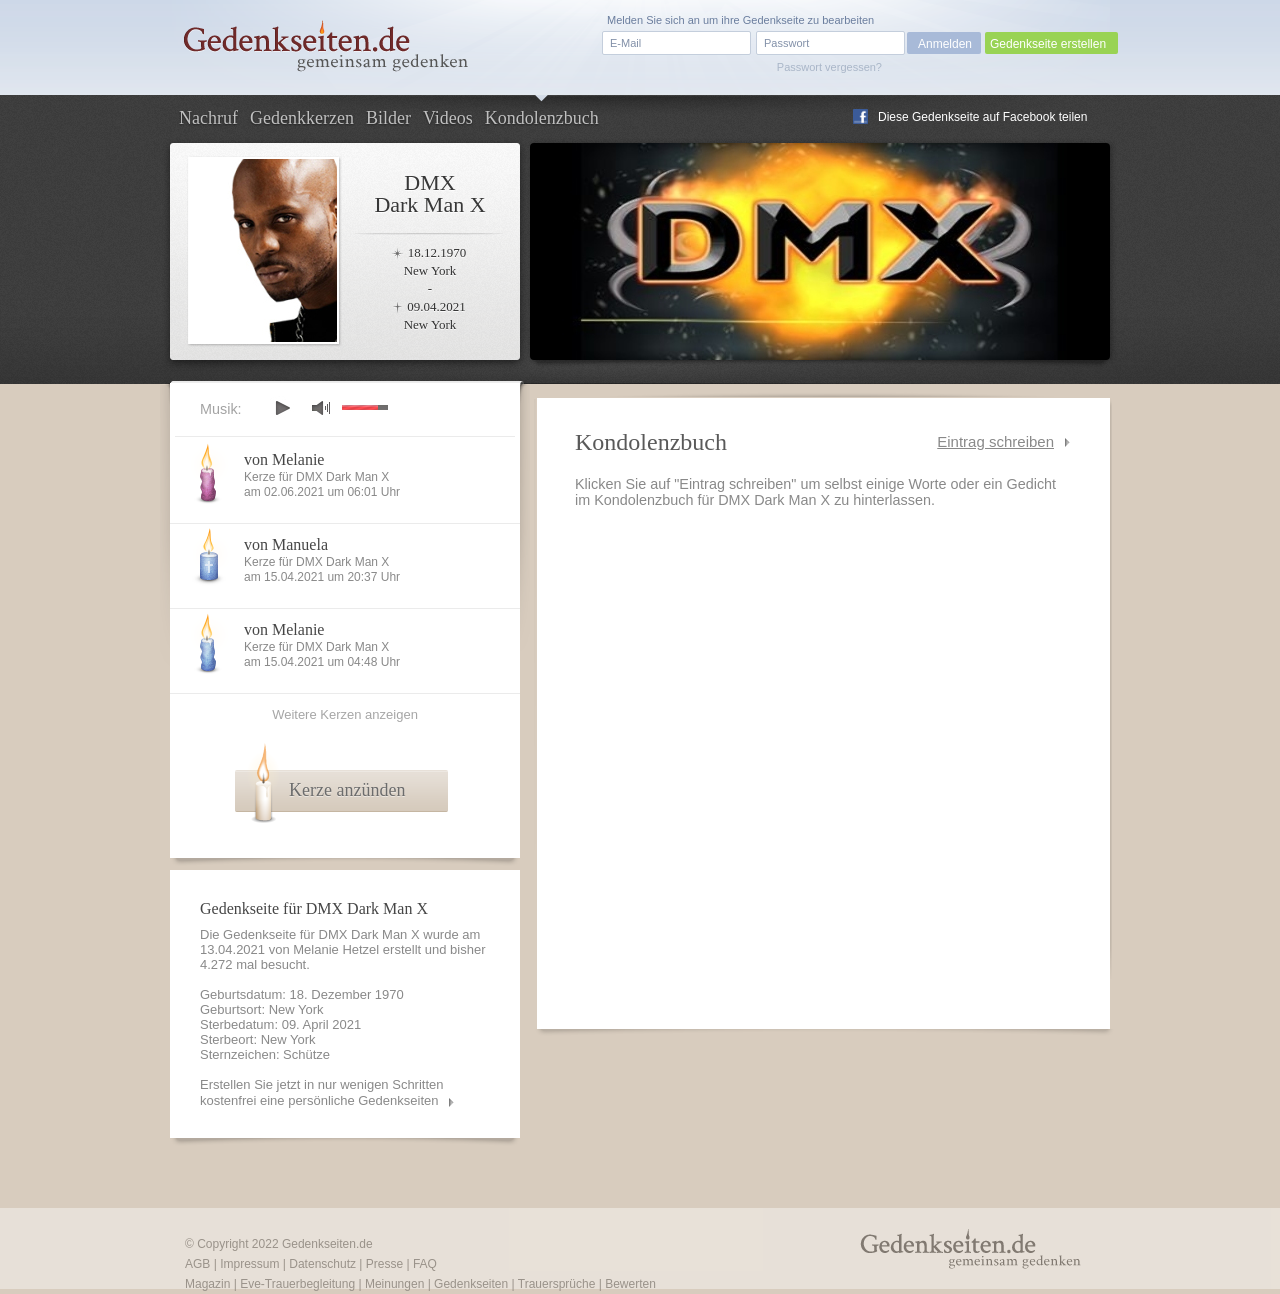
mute (321, 407)
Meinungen (394, 1284)
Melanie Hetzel (336, 949)
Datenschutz (322, 1264)
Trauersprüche (557, 1284)
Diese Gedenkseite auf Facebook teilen (982, 117)
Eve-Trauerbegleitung (297, 1284)
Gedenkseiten (471, 1284)
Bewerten (630, 1284)
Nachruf (208, 118)
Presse (384, 1264)
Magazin (207, 1284)
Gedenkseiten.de (327, 1244)
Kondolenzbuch (542, 118)
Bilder (388, 118)
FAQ (425, 1264)
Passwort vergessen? (829, 67)
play (282, 408)
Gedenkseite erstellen (1048, 44)
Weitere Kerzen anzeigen (345, 714)
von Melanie (284, 459)
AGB (197, 1264)
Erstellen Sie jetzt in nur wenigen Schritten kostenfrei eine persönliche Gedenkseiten (322, 1092)
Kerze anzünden (347, 790)
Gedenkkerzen (302, 118)
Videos (448, 118)
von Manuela (286, 544)
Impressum (249, 1264)
